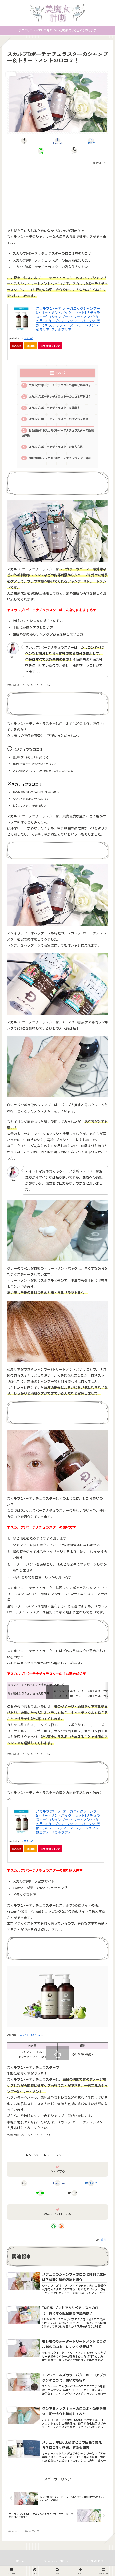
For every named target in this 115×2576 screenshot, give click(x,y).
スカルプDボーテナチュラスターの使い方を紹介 (58, 419)
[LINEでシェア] (40, 151)
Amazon (31, 346)
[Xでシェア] (24, 141)
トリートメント (54, 2155)
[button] (74, 151)
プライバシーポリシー (57, 2563)
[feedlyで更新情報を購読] (53, 2226)
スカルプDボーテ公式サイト (30, 2035)
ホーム (20, 2563)
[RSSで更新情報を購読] (61, 2226)
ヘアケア (14, 2155)
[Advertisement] (57, 195)
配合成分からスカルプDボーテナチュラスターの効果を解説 (57, 433)
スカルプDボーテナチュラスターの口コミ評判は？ (59, 396)
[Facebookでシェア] (57, 141)
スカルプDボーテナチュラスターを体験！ (54, 407)
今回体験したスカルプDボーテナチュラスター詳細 (59, 458)
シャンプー (33, 2155)
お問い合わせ (95, 2563)
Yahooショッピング (50, 346)
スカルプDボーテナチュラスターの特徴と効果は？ (59, 385)
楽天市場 (16, 346)
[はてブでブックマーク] (91, 141)
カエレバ (28, 338)
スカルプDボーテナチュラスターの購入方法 (55, 446)
